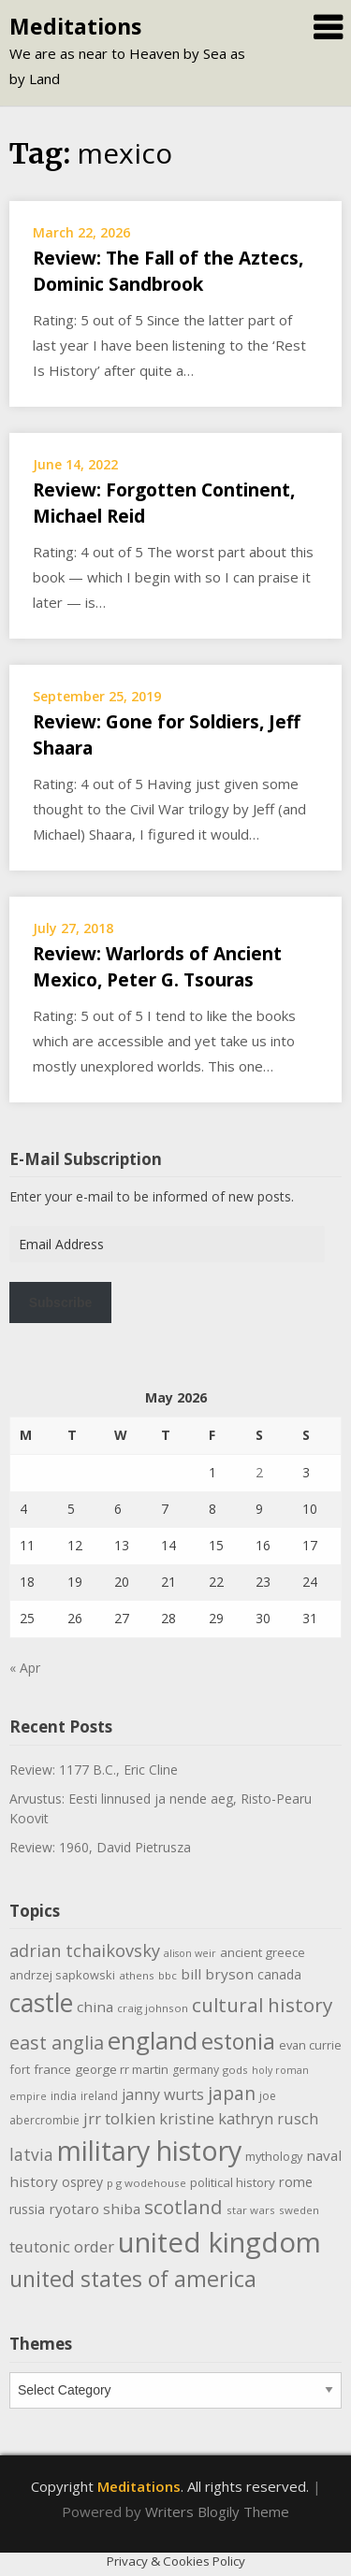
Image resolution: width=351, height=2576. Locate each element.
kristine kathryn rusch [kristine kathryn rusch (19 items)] (238, 2118)
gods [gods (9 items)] (235, 2070)
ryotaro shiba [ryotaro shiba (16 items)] (94, 2208)
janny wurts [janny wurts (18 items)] (163, 2094)
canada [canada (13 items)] (279, 1974)
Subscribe (61, 1302)
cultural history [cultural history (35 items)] (262, 2005)
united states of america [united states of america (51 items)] (132, 2279)
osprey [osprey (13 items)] (82, 2182)
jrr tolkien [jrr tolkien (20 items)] (119, 2118)
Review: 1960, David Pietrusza (100, 1847)
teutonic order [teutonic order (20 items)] (61, 2246)
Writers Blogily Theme (217, 2511)
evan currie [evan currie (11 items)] (310, 2044)
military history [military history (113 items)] (149, 2150)
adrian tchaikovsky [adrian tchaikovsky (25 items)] (84, 1950)
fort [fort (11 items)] (19, 2069)
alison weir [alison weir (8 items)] (190, 1953)
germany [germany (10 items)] (195, 2070)
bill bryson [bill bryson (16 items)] (217, 1973)
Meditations (75, 26)
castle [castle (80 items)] (41, 2003)
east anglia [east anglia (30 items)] (56, 2042)
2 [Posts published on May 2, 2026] (259, 1472)
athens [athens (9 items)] (136, 1975)
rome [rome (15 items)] (296, 2181)
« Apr (24, 1668)
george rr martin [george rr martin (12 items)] (121, 2069)
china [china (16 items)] (95, 2006)
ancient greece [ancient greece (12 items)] (262, 1952)
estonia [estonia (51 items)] (238, 2041)
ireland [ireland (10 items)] (99, 2096)
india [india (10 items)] (64, 2096)
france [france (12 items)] (52, 2069)
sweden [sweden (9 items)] (299, 2210)
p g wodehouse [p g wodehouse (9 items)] (146, 2183)
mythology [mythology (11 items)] (273, 2156)
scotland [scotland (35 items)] (183, 2207)
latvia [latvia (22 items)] (31, 2154)
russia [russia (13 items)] (27, 2209)
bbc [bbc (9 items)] (167, 1975)
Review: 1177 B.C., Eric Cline (93, 1769)
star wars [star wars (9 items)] (251, 2210)
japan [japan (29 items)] (232, 2093)
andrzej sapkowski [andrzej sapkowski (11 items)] (62, 1974)
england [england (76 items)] (152, 2040)
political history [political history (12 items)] (232, 2182)
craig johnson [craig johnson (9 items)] (152, 2008)
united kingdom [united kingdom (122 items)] (219, 2242)
